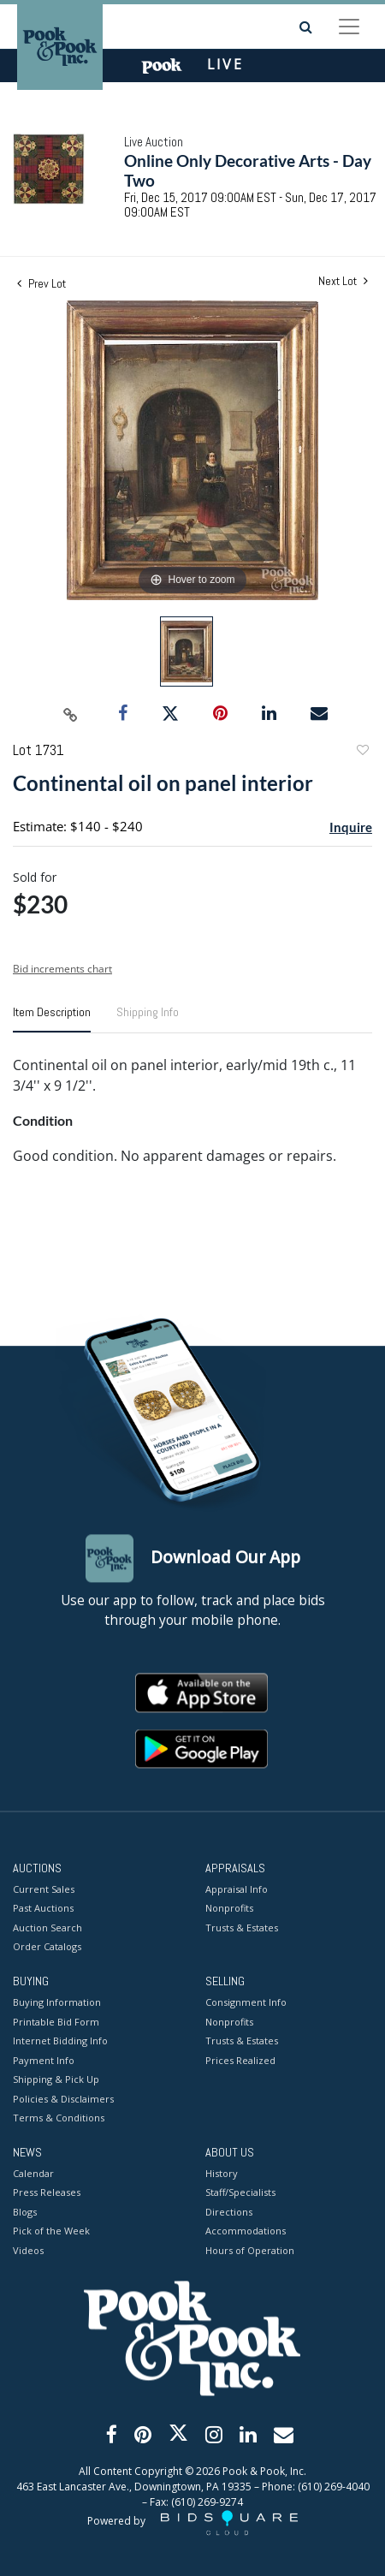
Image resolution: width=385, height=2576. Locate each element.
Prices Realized (240, 2060)
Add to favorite (362, 752)
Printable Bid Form (56, 2021)
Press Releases (46, 2192)
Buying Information (57, 2002)
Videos (28, 2250)
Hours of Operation (249, 2250)
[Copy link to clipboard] (71, 714)
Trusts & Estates (241, 1927)
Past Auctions (43, 1908)
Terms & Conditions (58, 2118)
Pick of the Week (51, 2231)
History (221, 2173)
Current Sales (43, 1889)
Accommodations (245, 2231)
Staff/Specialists (240, 2192)
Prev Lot (41, 283)
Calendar (33, 2173)
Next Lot (343, 281)
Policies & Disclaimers (63, 2098)
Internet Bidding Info (60, 2041)
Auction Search (47, 1927)
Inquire (350, 827)
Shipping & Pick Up (56, 2079)
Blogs (25, 2211)
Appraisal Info (236, 1889)
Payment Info (43, 2060)
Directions (228, 2211)
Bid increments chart (62, 968)
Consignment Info (246, 2002)
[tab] (52, 1018)
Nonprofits (229, 1908)
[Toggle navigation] (349, 26)
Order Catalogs (47, 1947)
